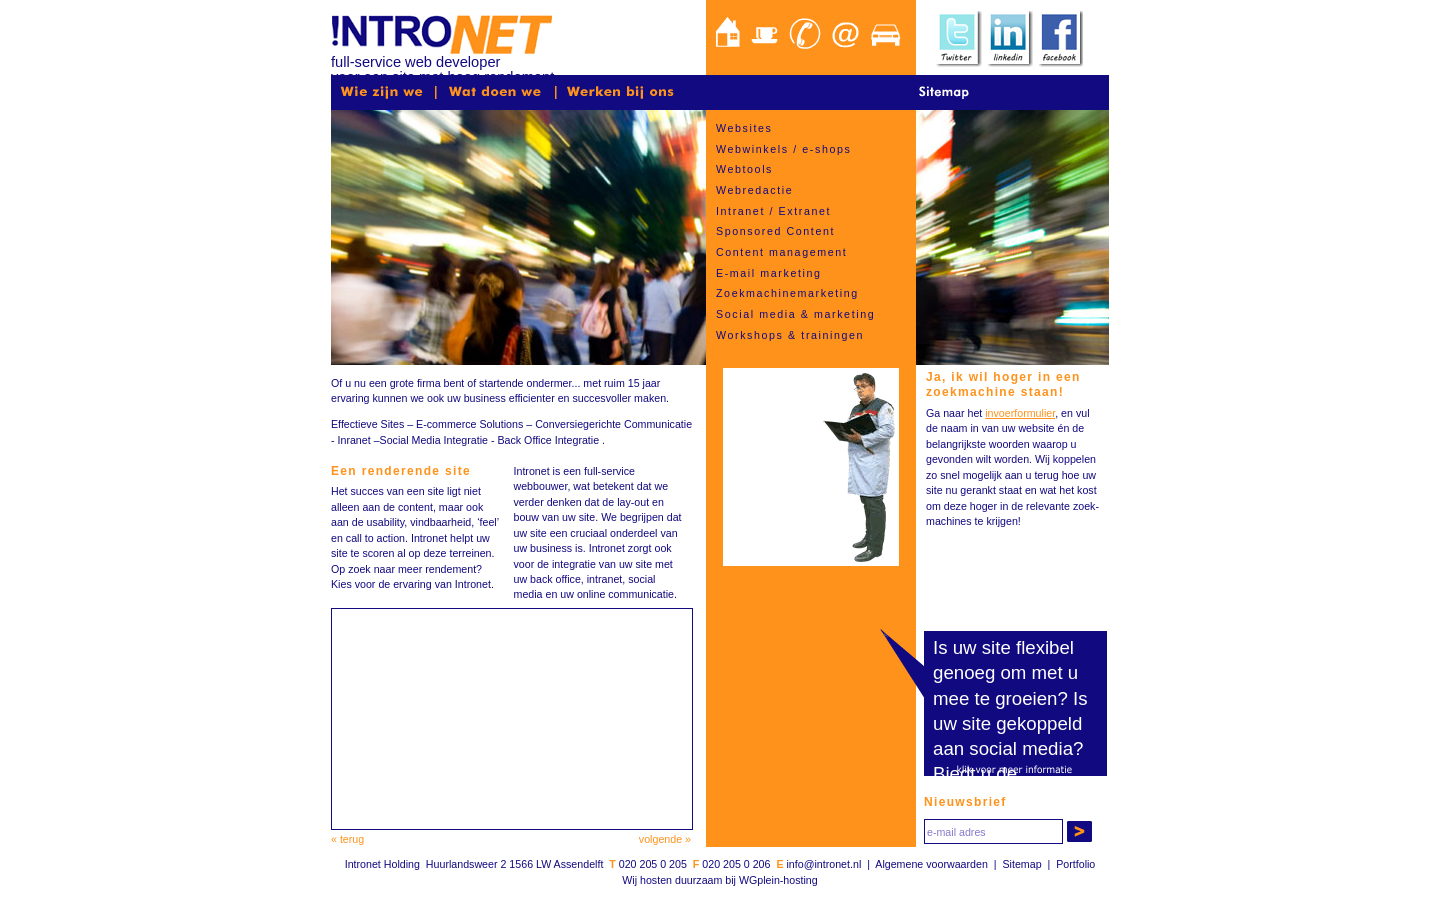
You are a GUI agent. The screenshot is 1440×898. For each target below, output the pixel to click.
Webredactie (754, 190)
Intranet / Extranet (773, 211)
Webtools (744, 169)
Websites (744, 128)
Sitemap (1021, 864)
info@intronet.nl (823, 864)
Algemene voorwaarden (931, 864)
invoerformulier (1020, 413)
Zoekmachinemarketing (787, 293)
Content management (781, 252)
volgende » (665, 839)
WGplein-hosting (778, 880)
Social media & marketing (795, 314)
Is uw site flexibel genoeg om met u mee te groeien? (1005, 672)
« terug (347, 839)
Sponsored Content (775, 231)
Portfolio (1075, 864)
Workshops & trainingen (790, 335)
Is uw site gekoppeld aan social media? (1010, 723)
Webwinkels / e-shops (783, 149)
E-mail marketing (769, 273)
